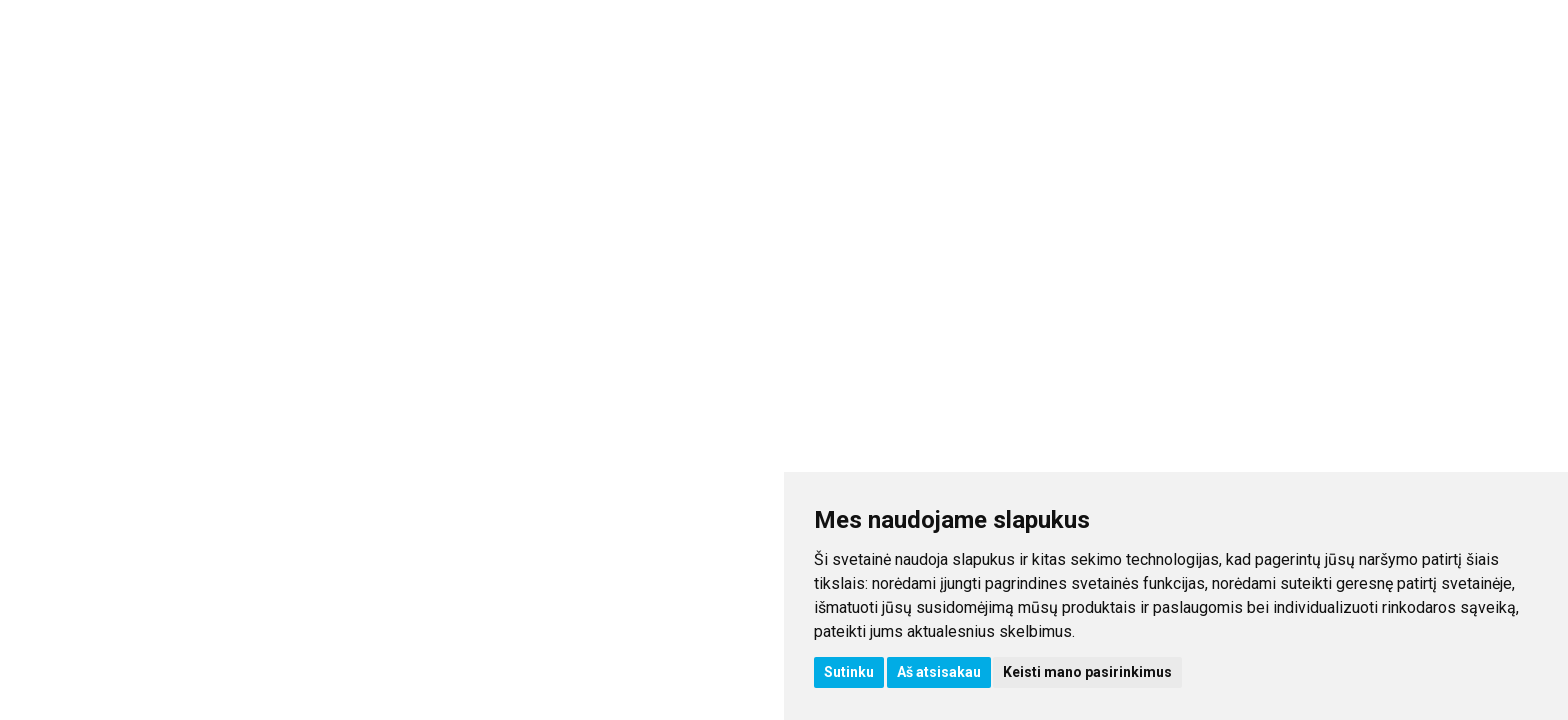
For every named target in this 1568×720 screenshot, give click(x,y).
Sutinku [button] (849, 672)
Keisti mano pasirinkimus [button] (1087, 672)
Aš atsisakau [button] (939, 672)
